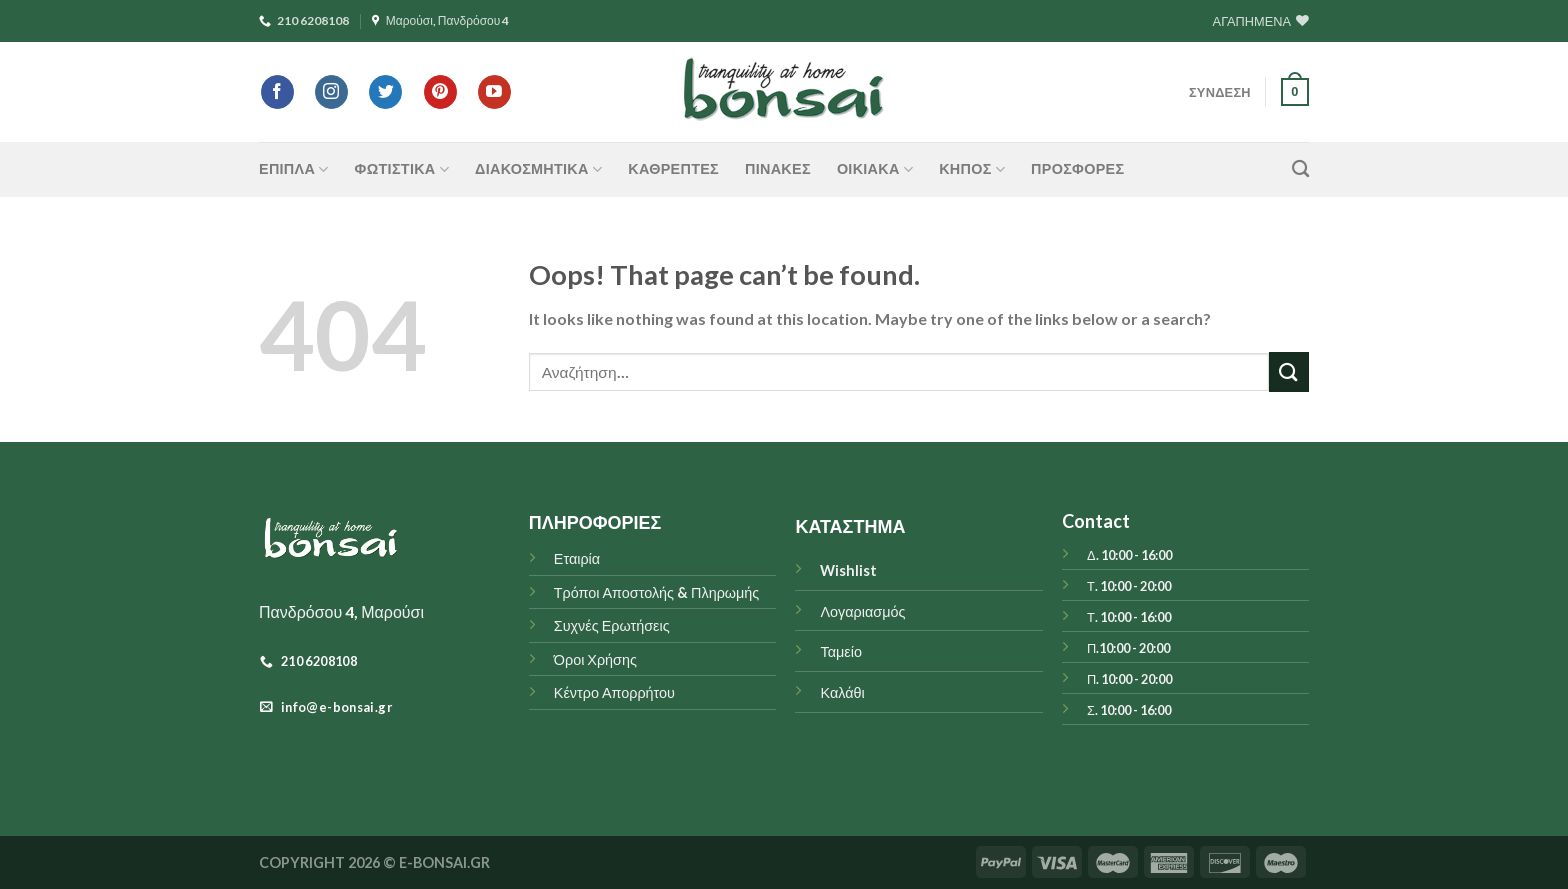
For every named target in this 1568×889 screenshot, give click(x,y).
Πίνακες (778, 168)
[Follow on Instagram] (331, 92)
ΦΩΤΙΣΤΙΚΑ (402, 169)
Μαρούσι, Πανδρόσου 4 (441, 20)
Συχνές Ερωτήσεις (612, 625)
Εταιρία (577, 558)
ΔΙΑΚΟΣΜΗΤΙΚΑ (538, 169)
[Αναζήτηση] (1300, 169)
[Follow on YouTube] (494, 92)
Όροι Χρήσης (595, 659)
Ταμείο (840, 651)
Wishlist (848, 570)
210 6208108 (304, 20)
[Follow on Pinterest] (440, 92)
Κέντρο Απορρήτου (614, 692)
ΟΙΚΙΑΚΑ (875, 169)
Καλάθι (842, 692)
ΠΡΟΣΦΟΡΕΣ (1077, 168)
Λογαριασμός (862, 611)
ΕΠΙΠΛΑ (294, 169)
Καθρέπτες (673, 168)
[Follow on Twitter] (385, 92)
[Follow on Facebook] (277, 92)
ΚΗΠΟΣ (972, 169)
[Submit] (1289, 371)
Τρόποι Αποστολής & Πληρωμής (657, 592)
